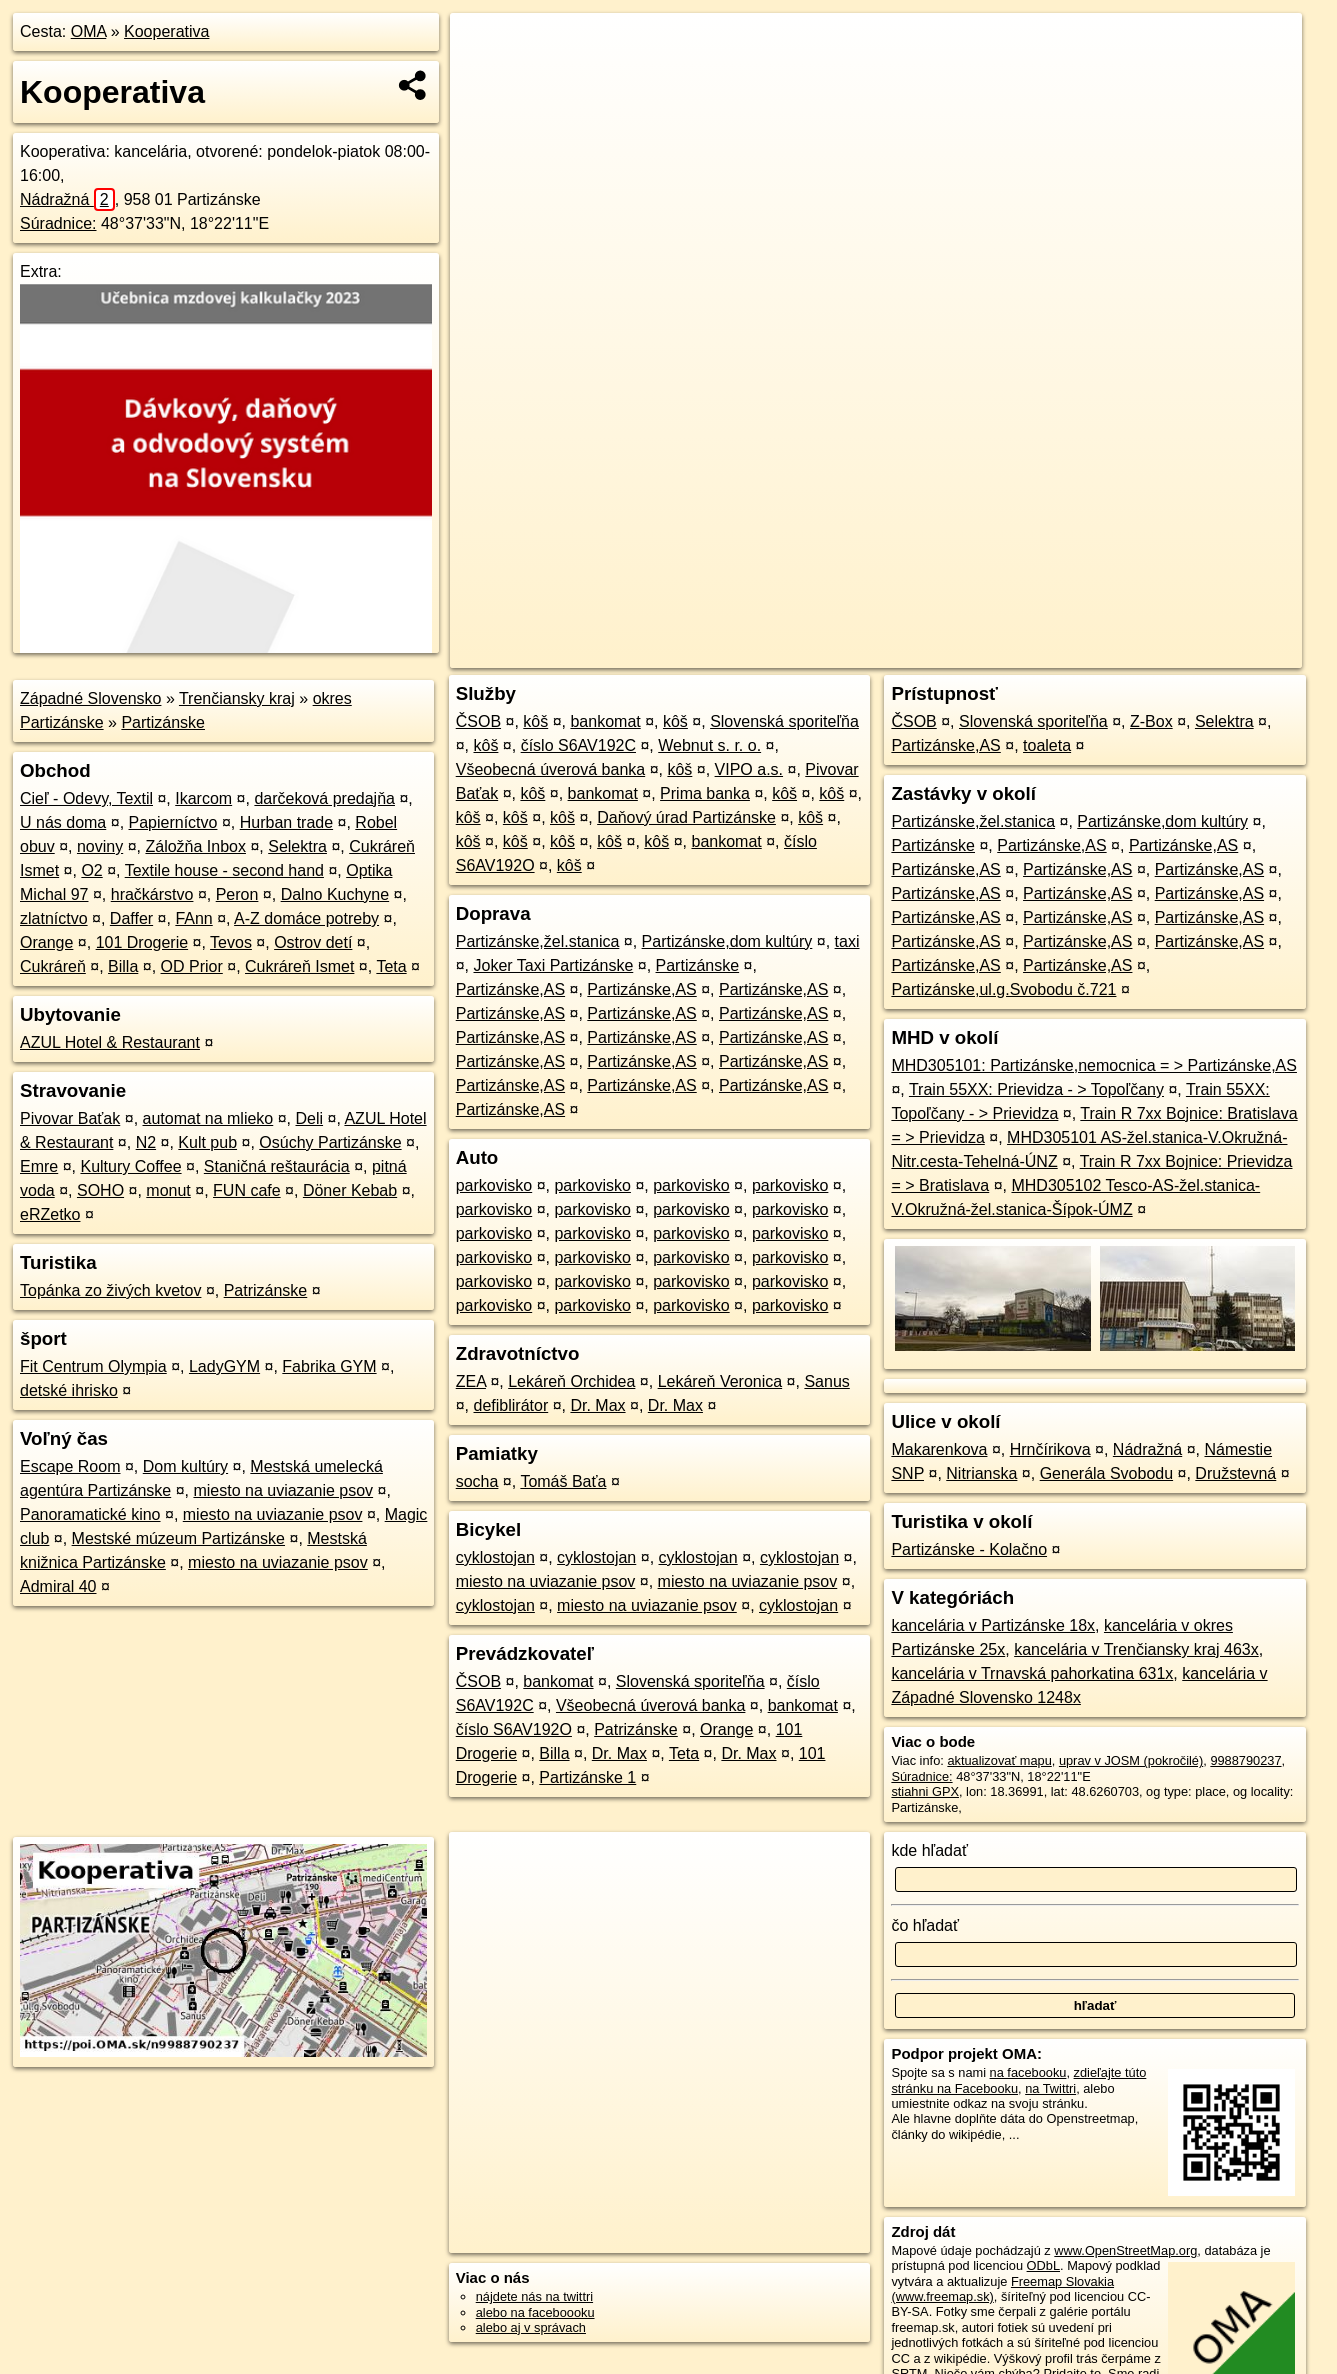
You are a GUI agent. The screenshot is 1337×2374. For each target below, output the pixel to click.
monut (168, 1190)
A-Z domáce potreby (306, 918)
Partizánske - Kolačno (969, 1549)
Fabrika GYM (329, 1366)
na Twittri (1050, 2088)
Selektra (297, 846)
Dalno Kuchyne (335, 894)
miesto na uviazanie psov (283, 1490)
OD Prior (192, 966)
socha (477, 1481)
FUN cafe (247, 1190)
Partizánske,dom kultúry (727, 941)
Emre (39, 1166)
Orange (46, 942)
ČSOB (478, 721)
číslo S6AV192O (514, 1729)
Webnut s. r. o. (709, 745)
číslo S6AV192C (578, 745)
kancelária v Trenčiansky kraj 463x (1136, 1649)
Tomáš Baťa (563, 1481)
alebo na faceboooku (535, 2312)
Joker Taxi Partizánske (554, 965)
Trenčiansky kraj (237, 698)
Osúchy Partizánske (330, 1142)
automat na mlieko (208, 1118)
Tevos (231, 942)
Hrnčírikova (1050, 1449)
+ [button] (484, 47)
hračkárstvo (152, 894)
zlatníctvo (54, 918)
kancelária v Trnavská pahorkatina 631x (1032, 1673)
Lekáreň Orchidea (571, 1381)
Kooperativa (166, 31)
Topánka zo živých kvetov (110, 1290)
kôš (535, 721)
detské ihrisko (69, 1390)
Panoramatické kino (90, 1514)
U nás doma (63, 822)
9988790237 (1245, 1760)
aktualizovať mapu (999, 1760)
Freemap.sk (1060, 653)
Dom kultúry (185, 1466)
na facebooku (1028, 2072)
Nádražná (67, 199)
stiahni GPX (925, 1791)
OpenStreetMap (957, 653)
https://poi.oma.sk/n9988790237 (1211, 653)
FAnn (193, 918)
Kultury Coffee (130, 1166)
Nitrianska (981, 1473)
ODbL (1043, 2265)
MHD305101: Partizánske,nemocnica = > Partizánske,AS (1094, 1065)
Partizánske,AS (510, 989)
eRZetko (50, 1214)
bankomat (605, 721)
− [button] (484, 78)
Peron (237, 894)
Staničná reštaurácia (277, 1166)
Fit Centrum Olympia (93, 1366)
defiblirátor (511, 1405)
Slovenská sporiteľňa (784, 721)
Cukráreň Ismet (299, 966)
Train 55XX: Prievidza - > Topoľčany (1036, 1089)
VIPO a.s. (749, 769)
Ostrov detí (313, 942)
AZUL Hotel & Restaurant (110, 1042)
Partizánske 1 (587, 1777)
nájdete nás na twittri (534, 2296)
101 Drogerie (142, 942)
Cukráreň (53, 966)
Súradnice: (58, 223)
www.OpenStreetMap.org (1125, 2250)
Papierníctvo (173, 822)
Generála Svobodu (1106, 1473)
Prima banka (705, 793)
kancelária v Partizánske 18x (993, 1625)
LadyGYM (224, 1366)
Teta (391, 966)
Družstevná (1235, 1473)
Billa (123, 966)
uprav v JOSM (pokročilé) (1131, 1760)
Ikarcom (203, 798)
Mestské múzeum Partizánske (178, 1538)
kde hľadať (929, 1850)
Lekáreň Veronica (720, 1381)
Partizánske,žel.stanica (538, 941)
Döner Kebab (350, 1190)
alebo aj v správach (531, 2327)
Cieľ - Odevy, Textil (86, 798)
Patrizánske (266, 1290)
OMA (89, 31)
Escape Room (70, 1466)
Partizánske (163, 722)
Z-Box (1151, 721)
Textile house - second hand (224, 870)
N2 (146, 1142)
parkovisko (494, 1185)
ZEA (471, 1381)
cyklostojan (495, 1557)
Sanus (826, 1381)
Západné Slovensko (90, 698)
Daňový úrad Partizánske (686, 817)
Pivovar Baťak (70, 1118)
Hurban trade (286, 822)
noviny (100, 846)
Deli (310, 1118)
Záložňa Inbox (195, 846)
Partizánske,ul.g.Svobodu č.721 (1003, 989)
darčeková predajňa (324, 798)
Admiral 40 (58, 1586)
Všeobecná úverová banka (550, 769)
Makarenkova (939, 1449)
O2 (91, 870)
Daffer (131, 918)
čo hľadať (925, 1925)
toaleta (1047, 745)
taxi (847, 941)
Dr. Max (597, 1405)
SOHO (100, 1190)
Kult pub (207, 1142)
